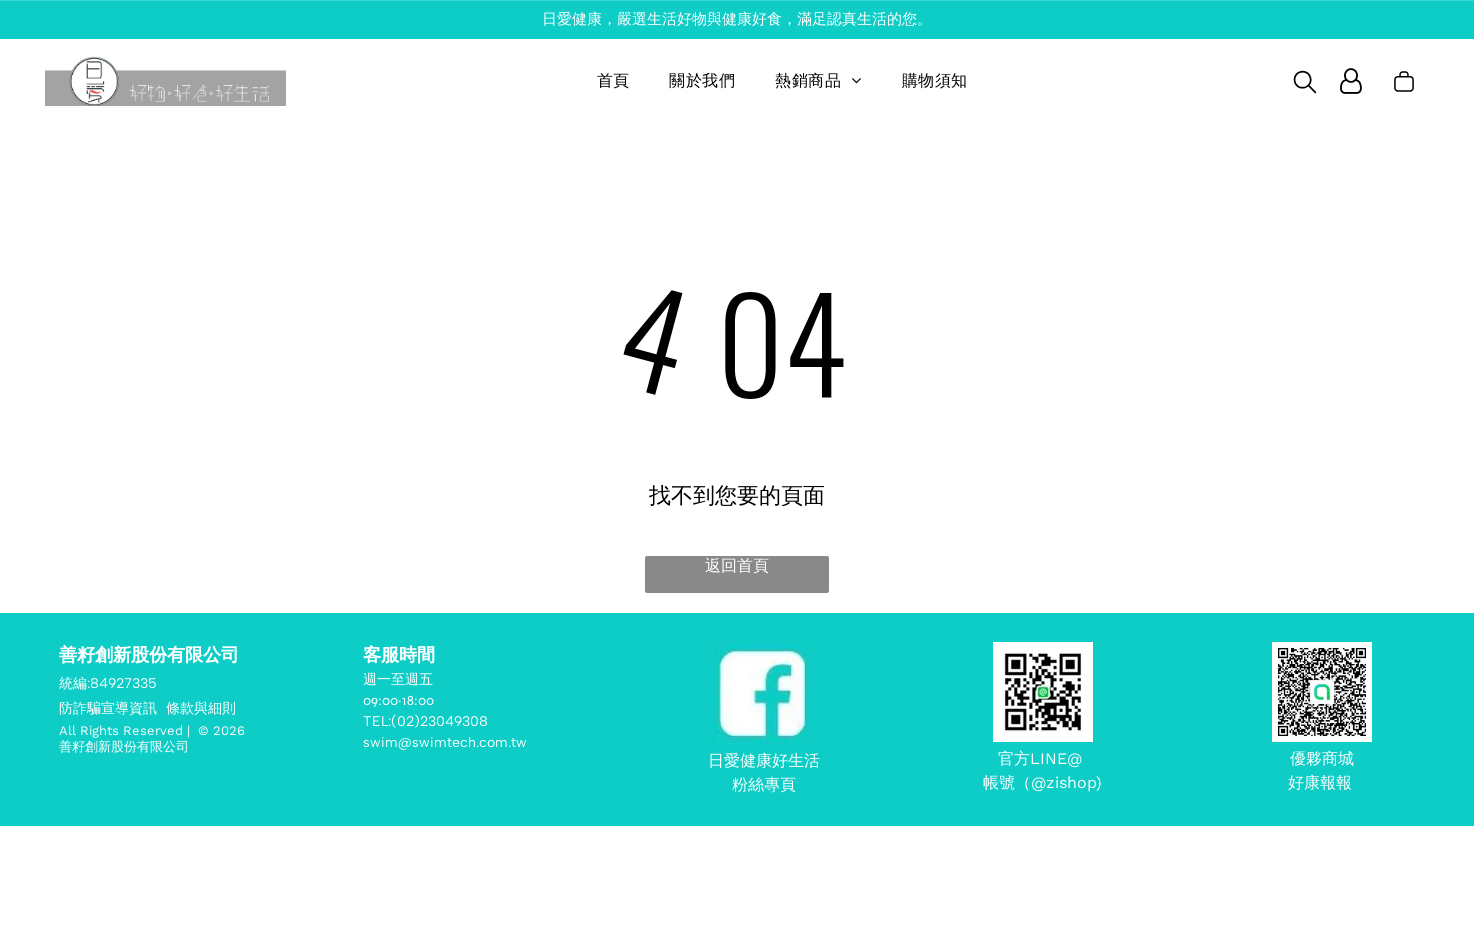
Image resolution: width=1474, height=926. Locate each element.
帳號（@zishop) (1042, 782)
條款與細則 (201, 708)
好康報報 (1322, 782)
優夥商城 (1322, 758)
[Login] (1351, 81)
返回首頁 (737, 565)
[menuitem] (613, 80)
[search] (1305, 83)
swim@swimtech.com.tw (445, 742)
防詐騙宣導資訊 (108, 708)
